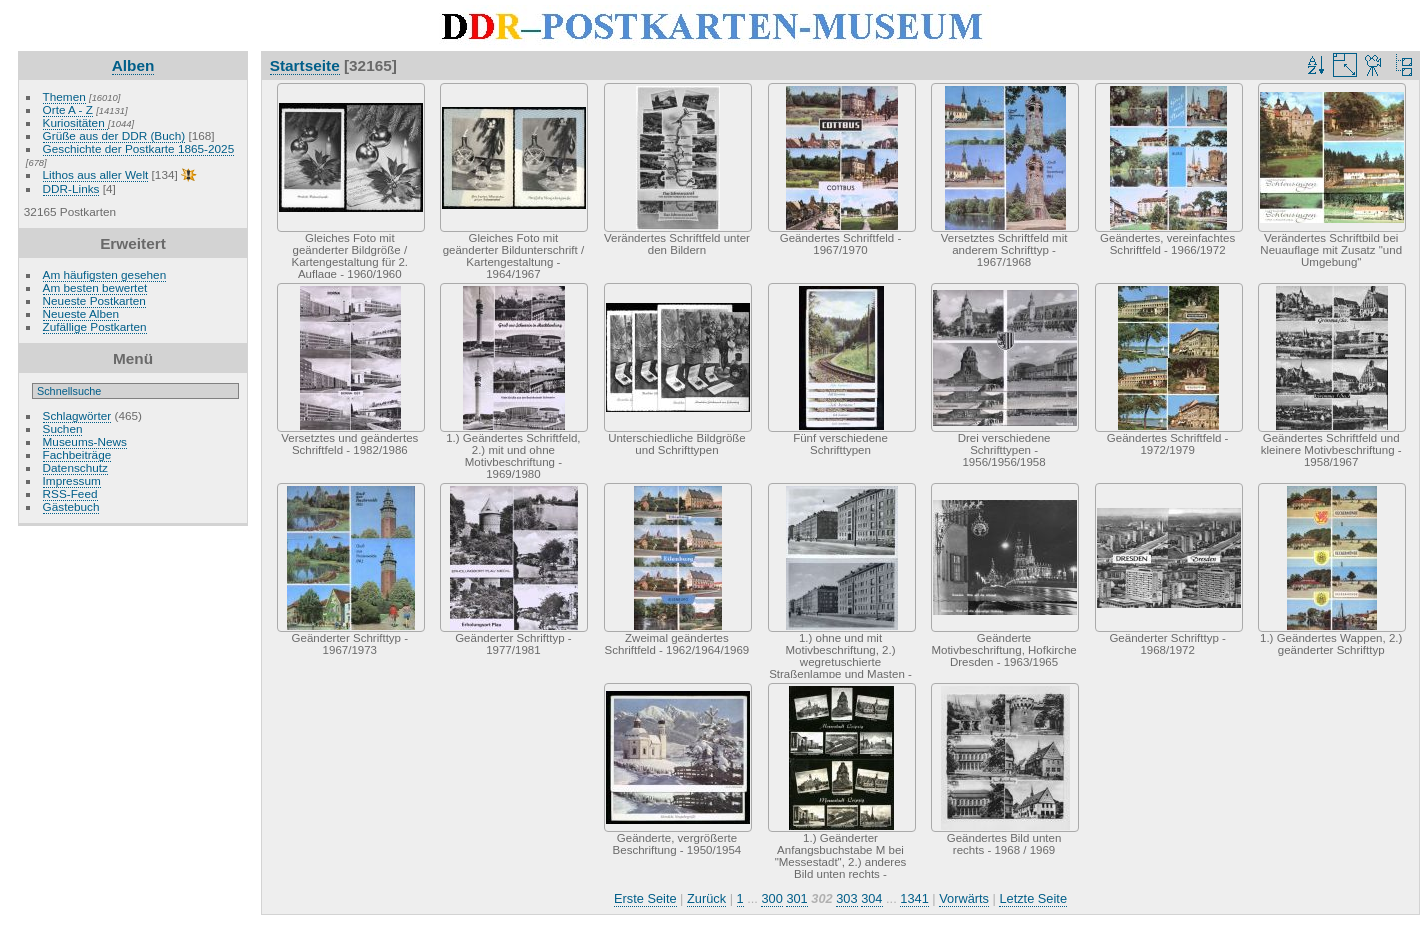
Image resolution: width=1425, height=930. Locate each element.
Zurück (706, 898)
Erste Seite (645, 898)
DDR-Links (71, 188)
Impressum (72, 480)
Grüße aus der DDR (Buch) (114, 135)
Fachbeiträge (77, 454)
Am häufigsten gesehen (105, 274)
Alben (133, 65)
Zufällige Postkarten (95, 326)
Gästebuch (71, 506)
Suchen (63, 428)
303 (846, 898)
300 (771, 898)
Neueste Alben (81, 313)
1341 (914, 898)
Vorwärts (964, 898)
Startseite (305, 65)
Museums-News (85, 441)
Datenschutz (75, 467)
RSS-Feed (70, 493)
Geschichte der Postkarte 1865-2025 (139, 148)
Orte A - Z (68, 109)
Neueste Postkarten (94, 300)
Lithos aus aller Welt (96, 174)
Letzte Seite (1033, 898)
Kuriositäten (75, 122)
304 (871, 898)
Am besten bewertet (95, 287)
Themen (64, 96)
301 (796, 898)
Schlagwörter (77, 415)
